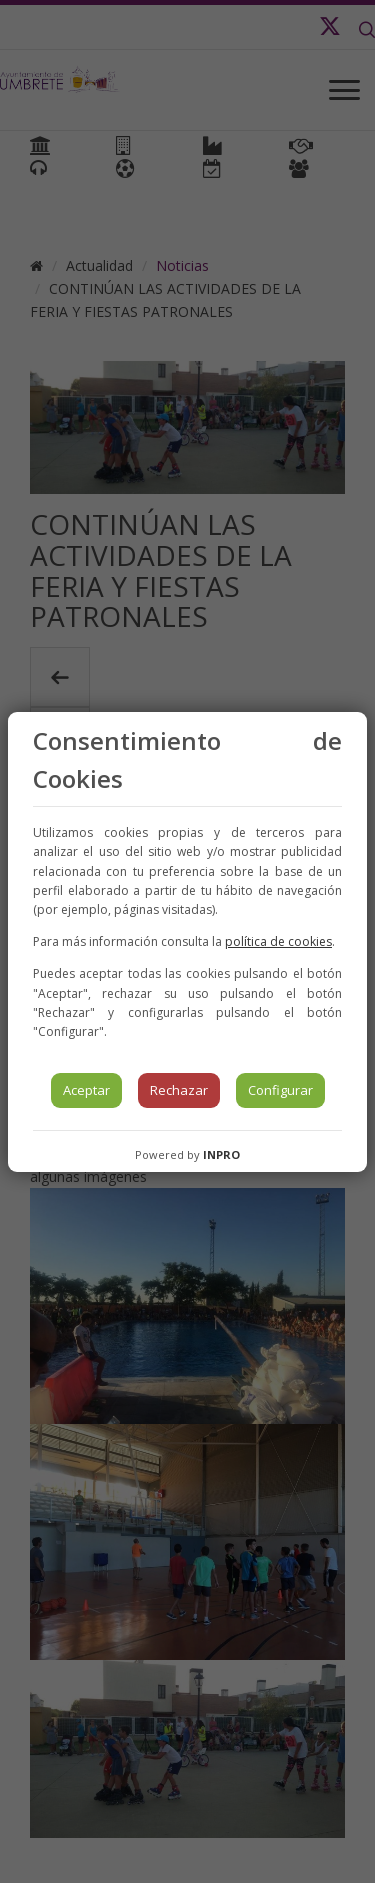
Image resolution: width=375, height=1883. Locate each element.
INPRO (221, 1154)
